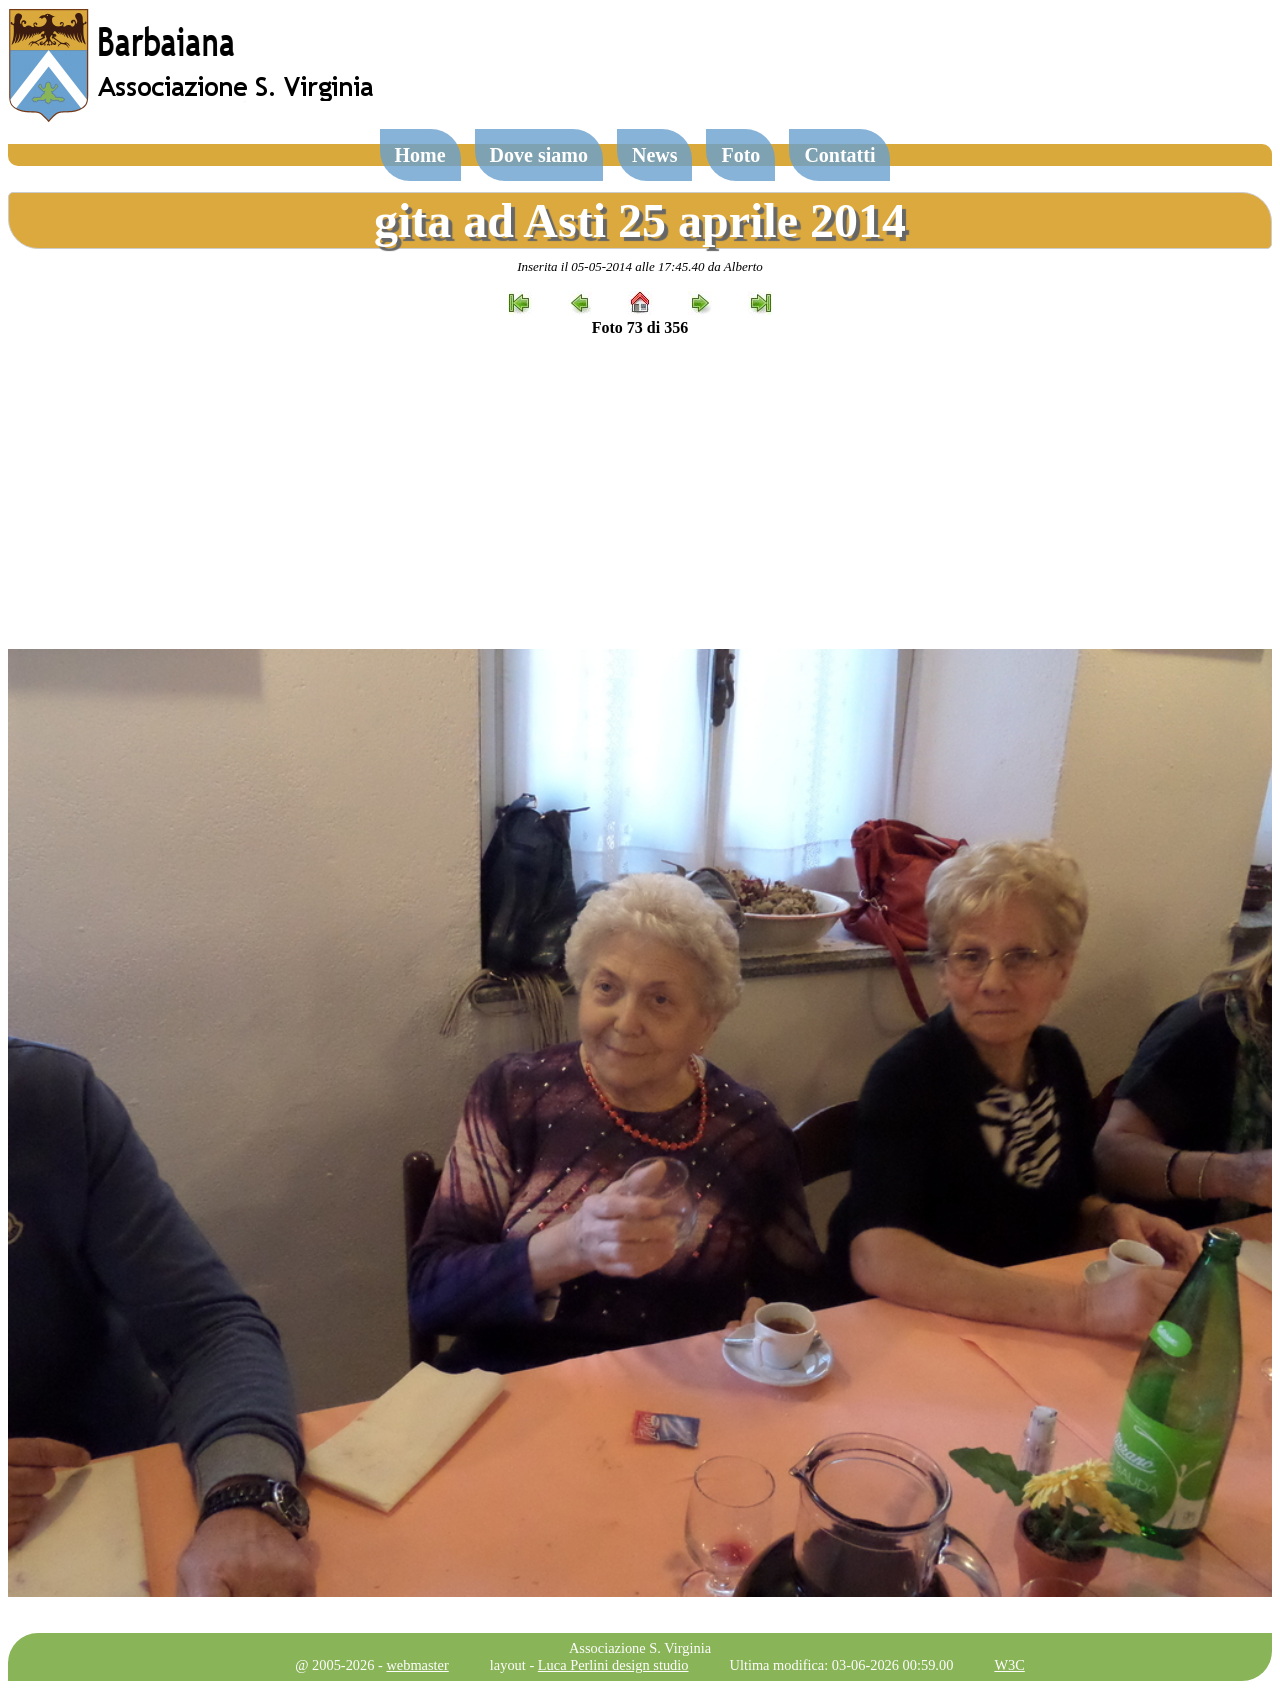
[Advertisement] (640, 493)
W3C (1009, 1665)
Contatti (839, 155)
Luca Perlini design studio (613, 1665)
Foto (740, 155)
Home (420, 155)
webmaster (417, 1665)
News (655, 155)
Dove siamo (539, 155)
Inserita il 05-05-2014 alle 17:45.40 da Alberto (640, 266)
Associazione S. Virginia (640, 1648)
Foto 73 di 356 (640, 327)
